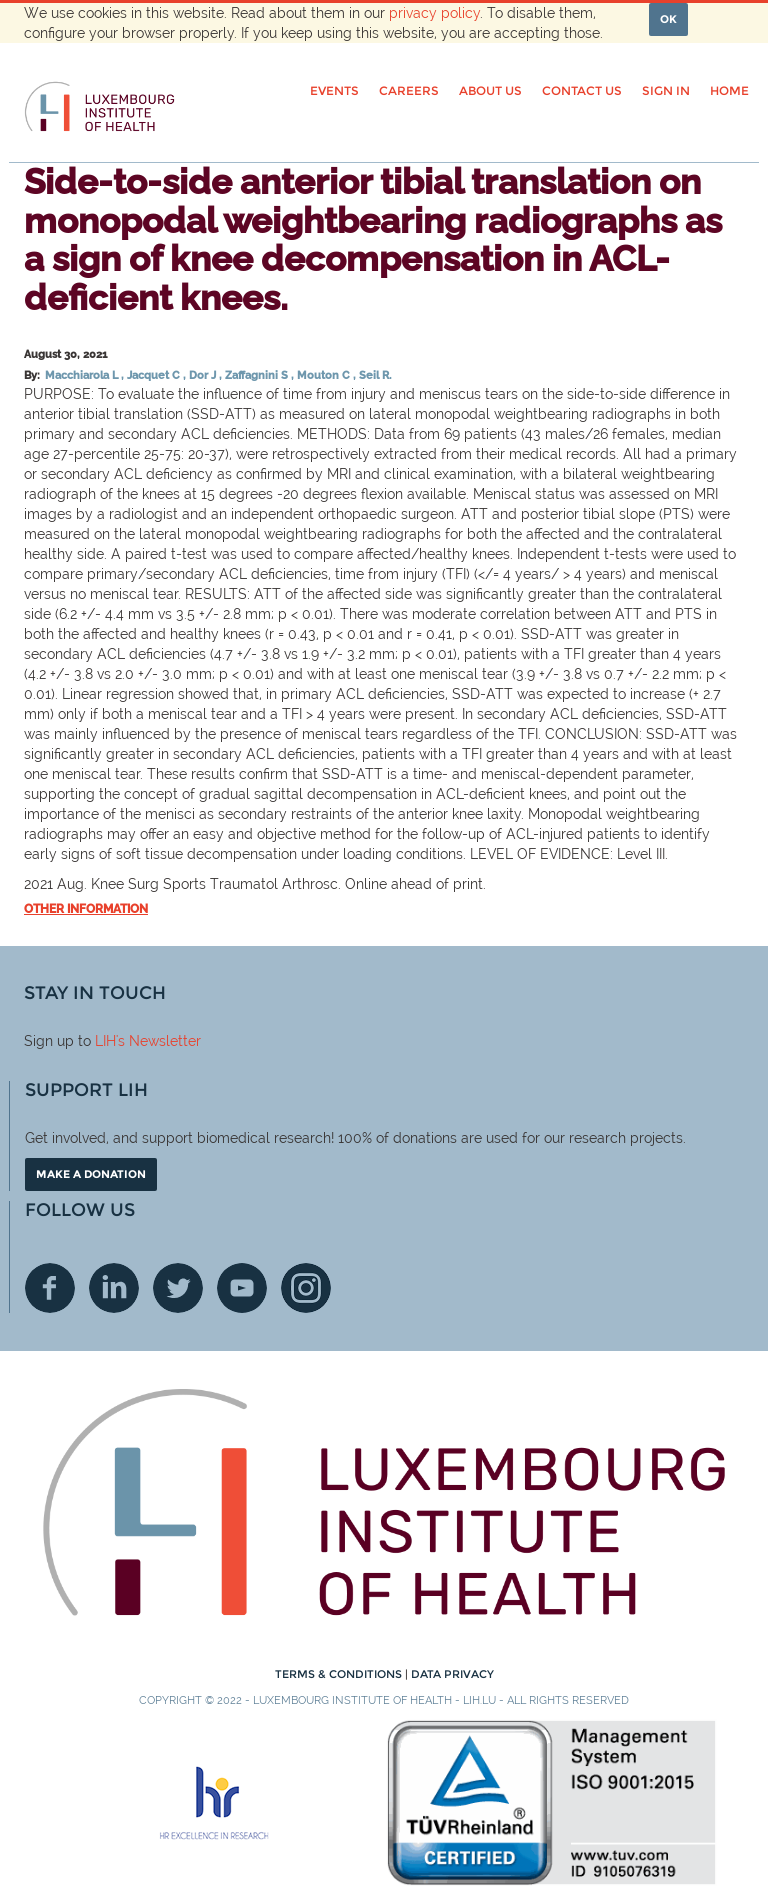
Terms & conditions (340, 1674)
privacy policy (434, 13)
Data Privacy (452, 1674)
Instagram (306, 1288)
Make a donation (91, 1174)
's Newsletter (158, 1041)
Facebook (50, 1288)
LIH (105, 1041)
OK (668, 19)
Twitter (178, 1288)
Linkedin (114, 1288)
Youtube (242, 1288)
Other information (86, 909)
